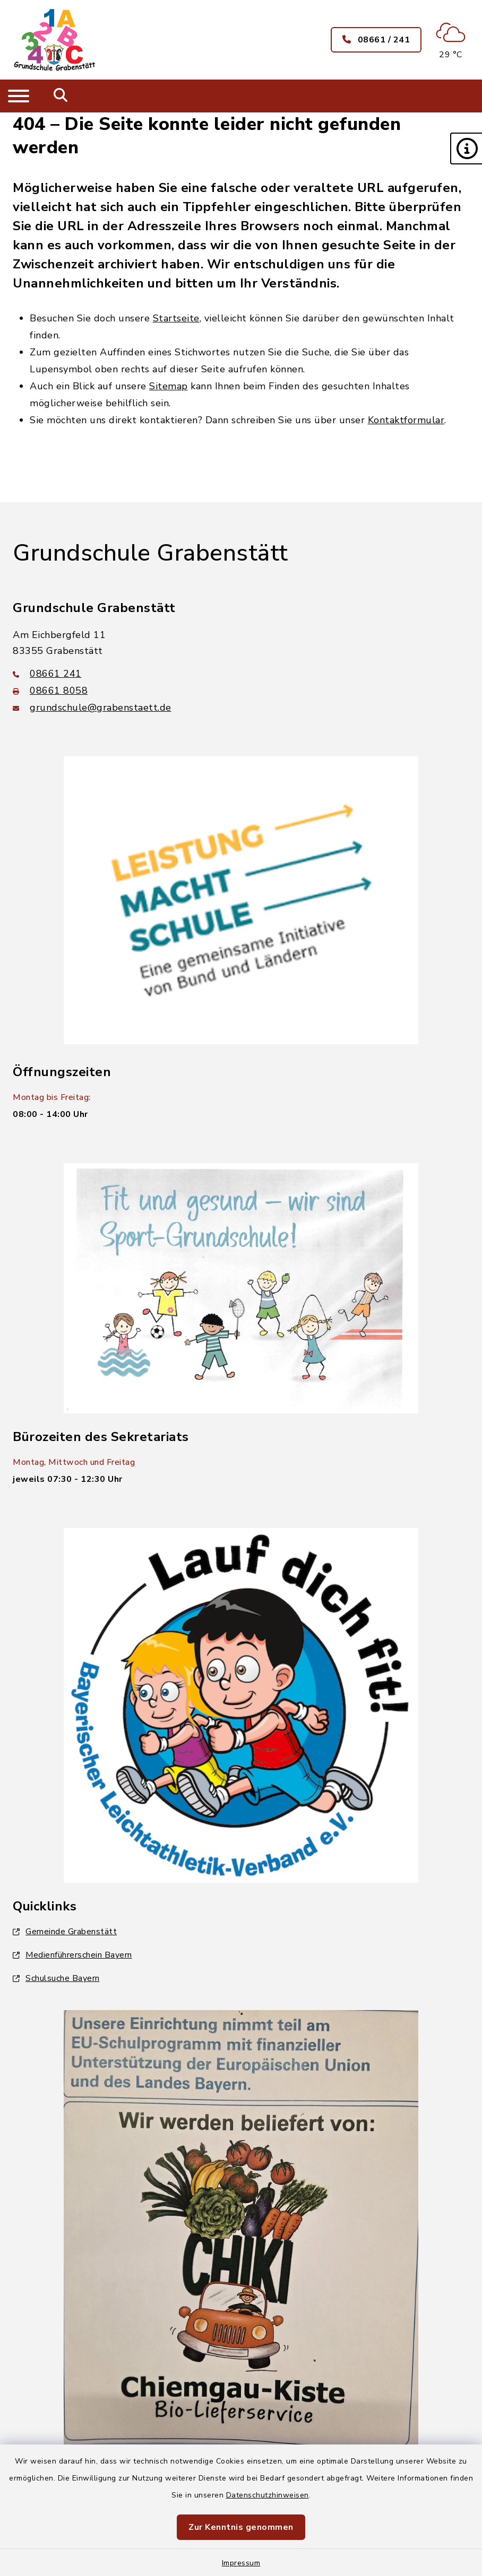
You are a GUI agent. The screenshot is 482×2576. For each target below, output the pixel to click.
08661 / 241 (376, 40)
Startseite (176, 318)
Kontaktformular (406, 420)
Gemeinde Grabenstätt (65, 1931)
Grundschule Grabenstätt (150, 553)
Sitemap (168, 386)
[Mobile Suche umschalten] (61, 96)
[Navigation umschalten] (18, 96)
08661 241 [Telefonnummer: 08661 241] (47, 673)
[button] (466, 148)
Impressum (241, 2563)
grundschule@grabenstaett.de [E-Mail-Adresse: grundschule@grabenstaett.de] (92, 707)
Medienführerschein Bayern (72, 1955)
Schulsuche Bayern (56, 1978)
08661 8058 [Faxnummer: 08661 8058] (50, 690)
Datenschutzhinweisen (267, 2495)
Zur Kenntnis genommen (241, 2527)
